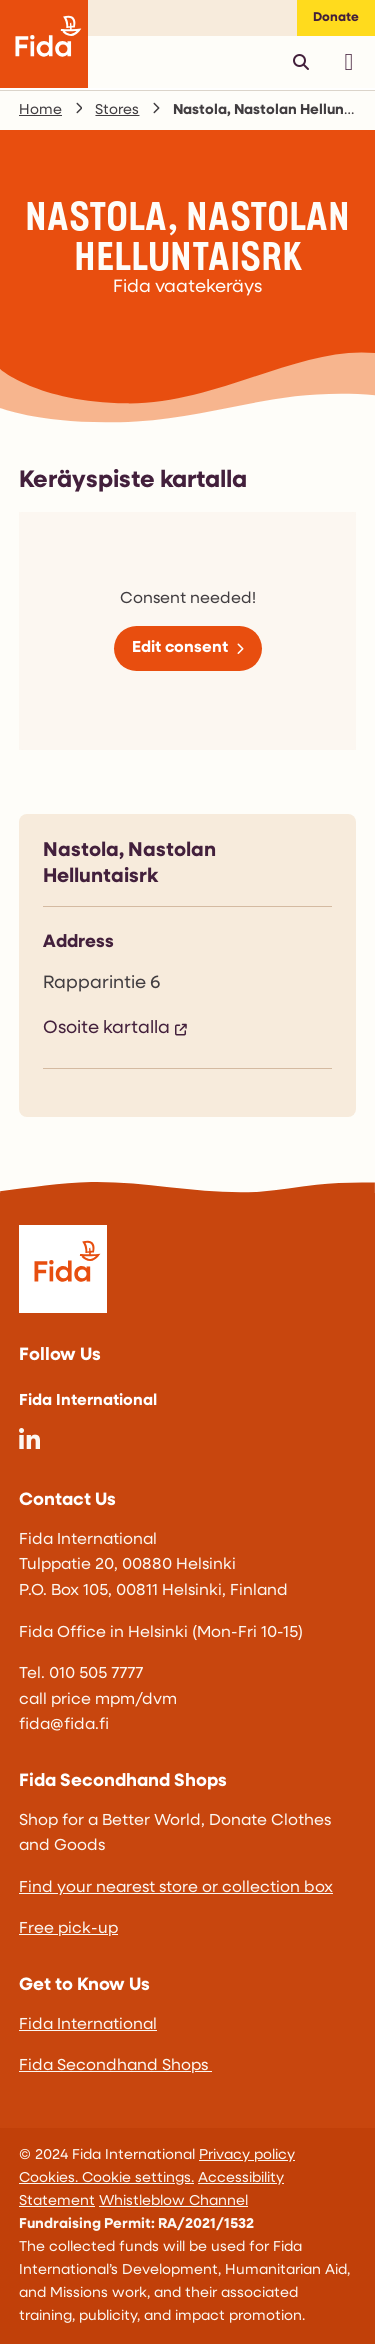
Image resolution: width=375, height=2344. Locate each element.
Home (40, 110)
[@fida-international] (29, 1443)
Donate (336, 17)
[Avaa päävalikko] (349, 62)
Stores (117, 110)
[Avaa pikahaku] (301, 62)
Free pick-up (68, 1929)
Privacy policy (247, 2155)
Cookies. (50, 2178)
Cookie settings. (138, 2178)
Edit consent (180, 648)
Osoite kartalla (106, 1028)
